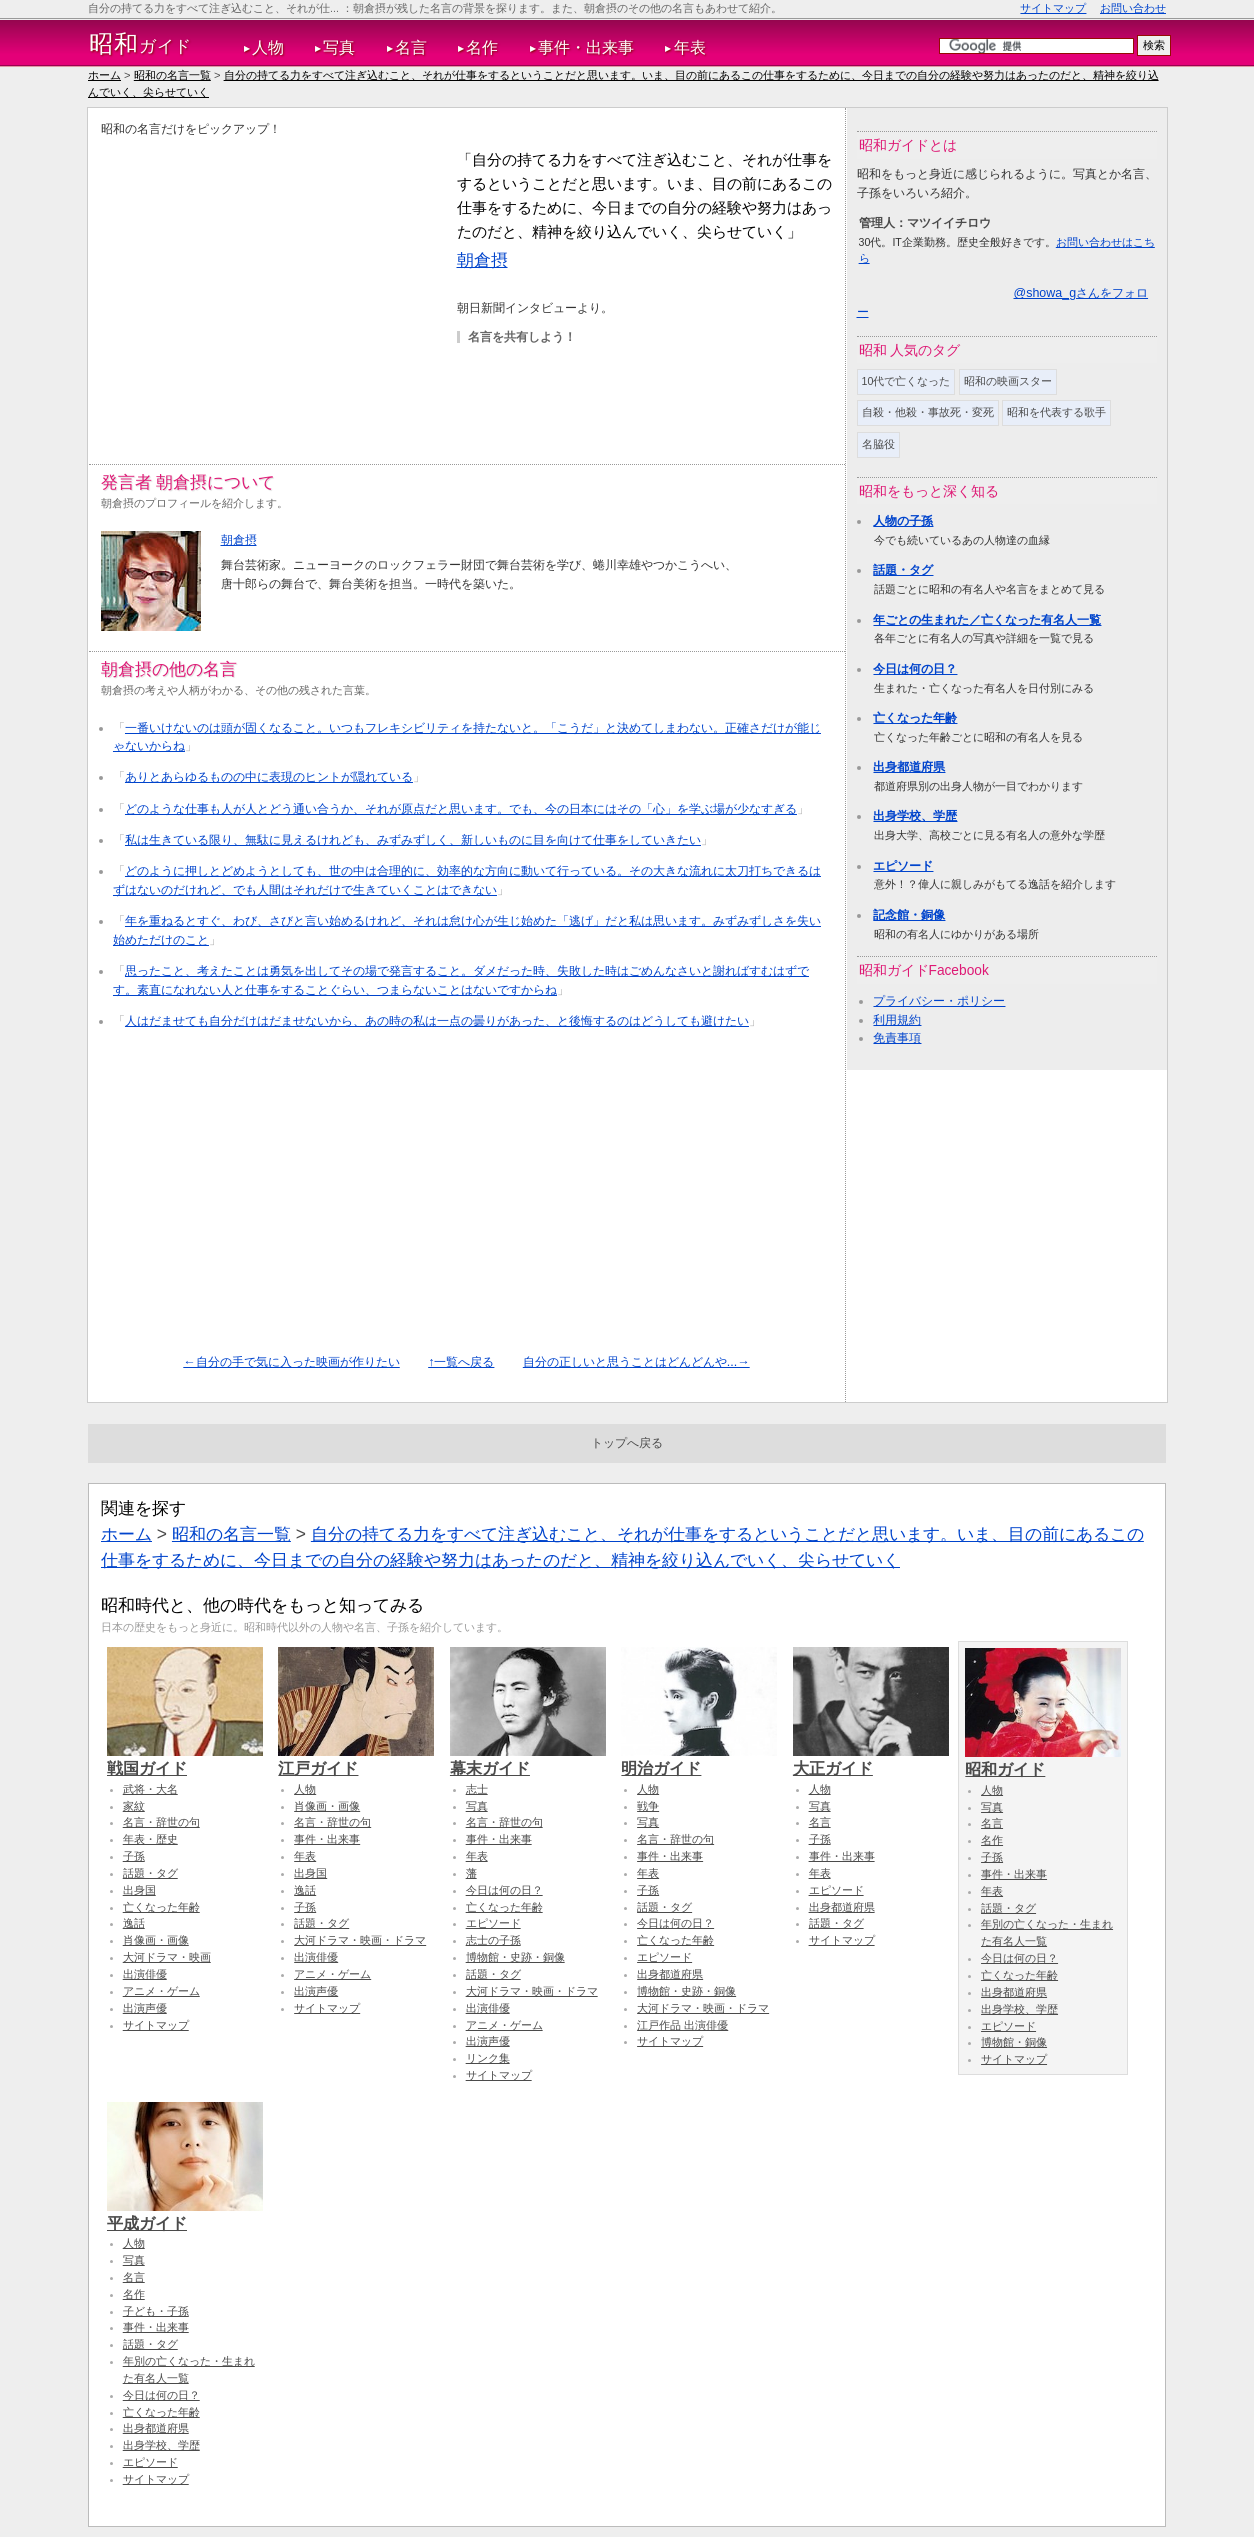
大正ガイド (871, 1759)
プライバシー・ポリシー (939, 1001)
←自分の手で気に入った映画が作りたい (291, 1362)
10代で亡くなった (906, 381)
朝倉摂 (482, 260)
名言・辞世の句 (161, 1822)
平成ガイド (185, 2214)
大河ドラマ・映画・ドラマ (360, 1940)
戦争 (648, 1806)
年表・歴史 (150, 1839)
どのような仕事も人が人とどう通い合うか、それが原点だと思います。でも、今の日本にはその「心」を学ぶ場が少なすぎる (461, 809)
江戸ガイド (356, 1759)
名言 (411, 47)
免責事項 (897, 1038)
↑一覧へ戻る (461, 1362)
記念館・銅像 (909, 915)
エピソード (903, 866)
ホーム (104, 75)
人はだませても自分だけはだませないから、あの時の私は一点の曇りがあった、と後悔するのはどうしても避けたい (437, 1021)
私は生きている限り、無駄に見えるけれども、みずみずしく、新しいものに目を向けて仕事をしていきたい (413, 840)
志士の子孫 (493, 1940)
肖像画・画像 (156, 1940)
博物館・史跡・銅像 (515, 1957)
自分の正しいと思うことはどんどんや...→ (636, 1362)
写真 (339, 47)
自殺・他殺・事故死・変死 (928, 412)
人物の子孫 (903, 521)
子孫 (134, 1856)
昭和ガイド (1043, 1760)
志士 (477, 1789)
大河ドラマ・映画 (167, 1957)
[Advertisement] (269, 288)
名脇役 (878, 444)
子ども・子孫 (156, 2311)
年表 (690, 47)
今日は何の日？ (915, 669)
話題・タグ (903, 570)
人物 (268, 47)
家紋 (134, 1806)
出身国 (139, 1890)
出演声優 (145, 2008)
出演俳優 (145, 1974)
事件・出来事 (586, 47)
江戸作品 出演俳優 (682, 2025)
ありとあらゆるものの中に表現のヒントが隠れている (269, 777)
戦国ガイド (185, 1759)
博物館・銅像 (1014, 2042)
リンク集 (488, 2058)
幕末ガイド (528, 1759)
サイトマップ (1053, 8)
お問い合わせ (1133, 8)
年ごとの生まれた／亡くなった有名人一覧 (987, 620)
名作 (482, 47)
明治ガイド (699, 1759)
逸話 (134, 1923)
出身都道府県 (909, 767)
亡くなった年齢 (915, 718)
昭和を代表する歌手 (1056, 412)
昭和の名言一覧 (172, 75)
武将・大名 (150, 1789)
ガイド (140, 44)
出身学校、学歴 (915, 816)
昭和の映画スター (1008, 381)
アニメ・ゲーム (161, 1991)
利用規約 (897, 1020)
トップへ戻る (627, 1443)
